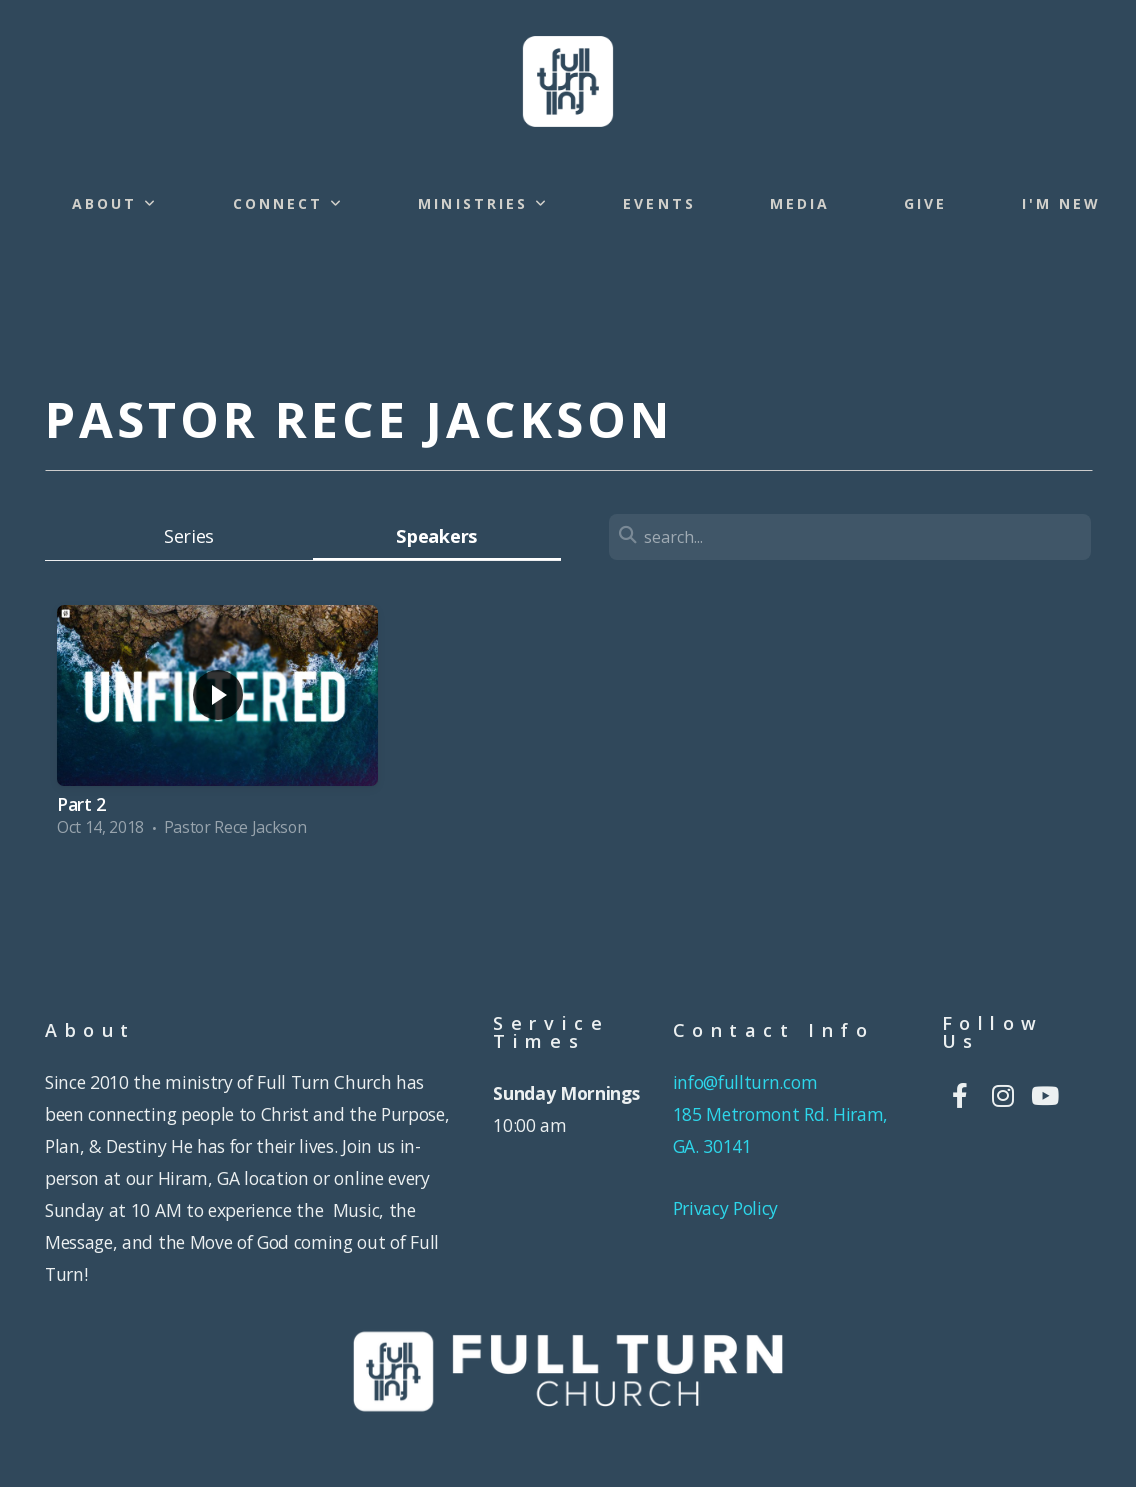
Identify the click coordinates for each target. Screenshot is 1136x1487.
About (115, 203)
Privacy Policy (726, 1208)
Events (659, 203)
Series (189, 535)
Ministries (483, 203)
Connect (289, 203)
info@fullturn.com (747, 1082)
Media (800, 203)
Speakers (436, 535)
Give (925, 203)
